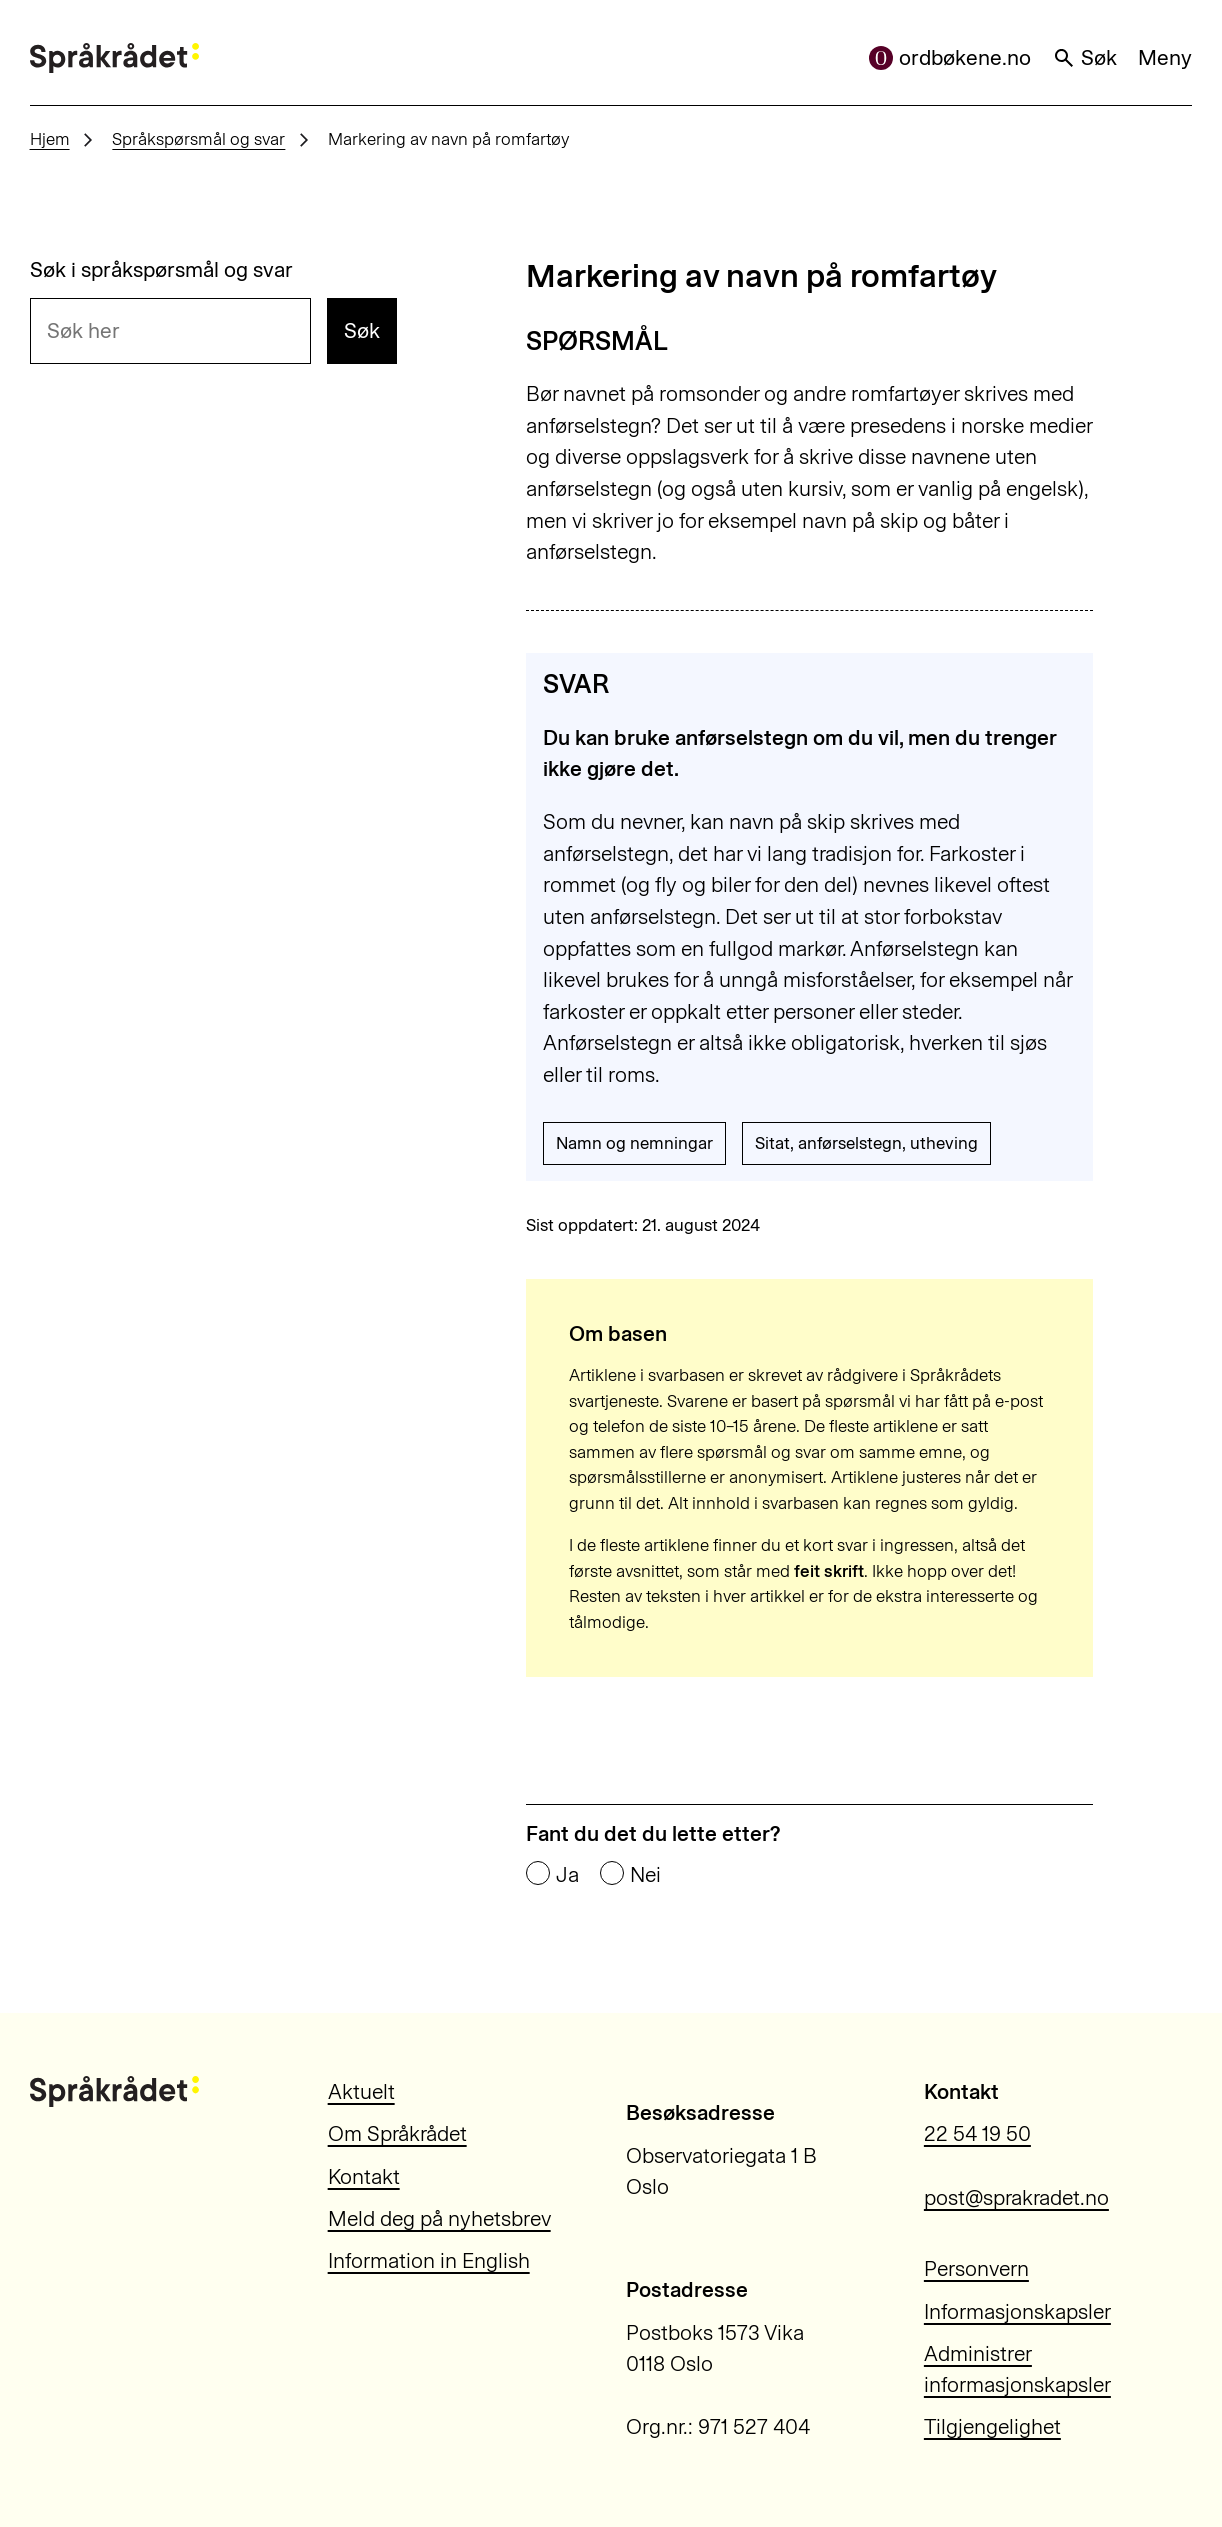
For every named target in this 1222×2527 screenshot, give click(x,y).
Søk (1085, 57)
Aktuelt (361, 2091)
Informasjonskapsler (1017, 2311)
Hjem (50, 139)
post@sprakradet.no (1016, 2197)
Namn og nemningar (634, 1143)
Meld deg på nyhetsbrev (439, 2218)
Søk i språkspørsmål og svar (161, 269)
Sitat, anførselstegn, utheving (866, 1143)
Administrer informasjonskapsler (1017, 2369)
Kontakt (364, 2176)
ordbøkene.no (950, 57)
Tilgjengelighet (992, 2426)
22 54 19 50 (977, 2133)
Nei (645, 1874)
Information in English (429, 2260)
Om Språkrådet (397, 2133)
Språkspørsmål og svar (198, 139)
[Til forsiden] (114, 58)
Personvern (976, 2268)
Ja (567, 1874)
